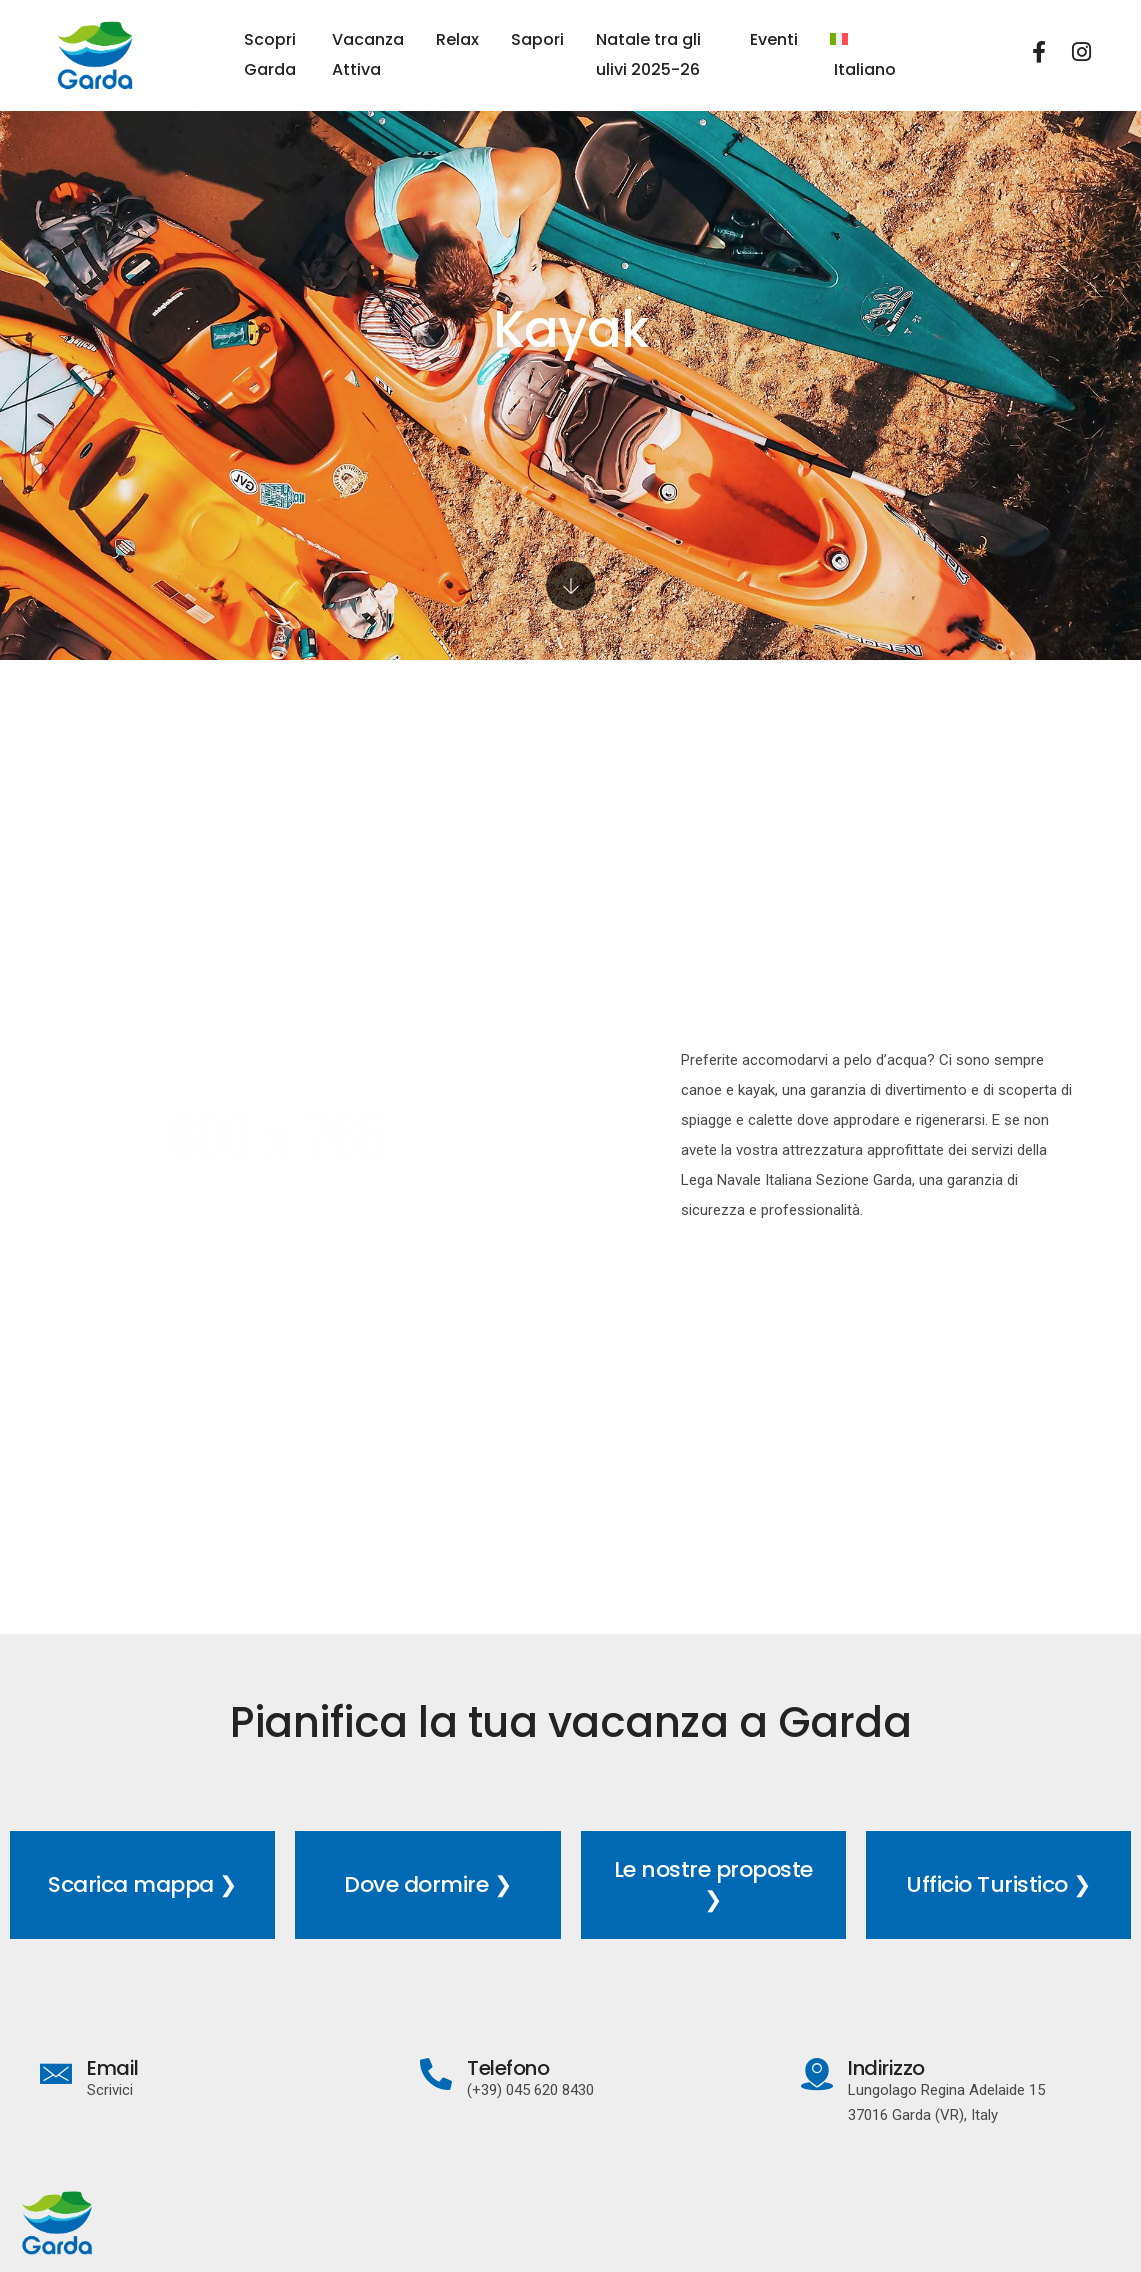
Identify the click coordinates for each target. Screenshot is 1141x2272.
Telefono (508, 2068)
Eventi (774, 39)
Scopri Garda (270, 54)
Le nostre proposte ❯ (713, 1884)
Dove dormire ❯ (427, 1884)
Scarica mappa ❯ (142, 1884)
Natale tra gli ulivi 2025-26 (648, 54)
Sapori (537, 39)
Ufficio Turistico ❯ (998, 1884)
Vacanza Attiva (368, 54)
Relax (457, 39)
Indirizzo (886, 2068)
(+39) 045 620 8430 (530, 2090)
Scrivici (110, 2090)
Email (113, 2068)
